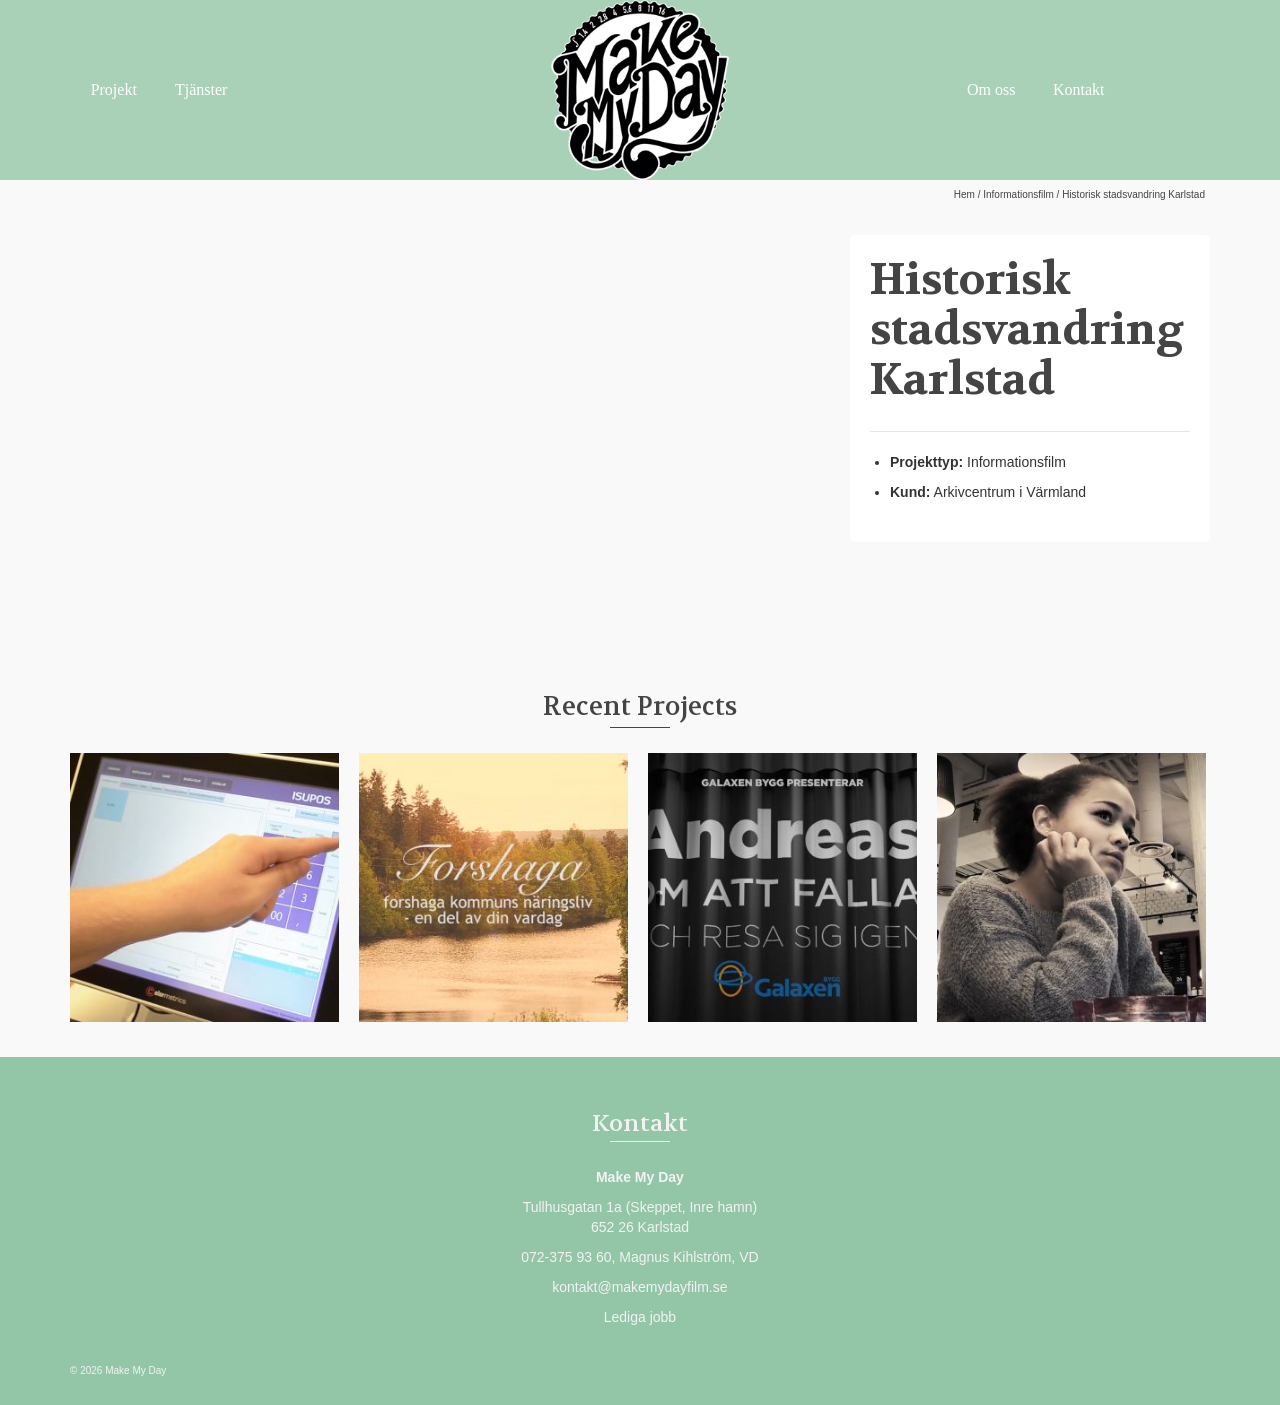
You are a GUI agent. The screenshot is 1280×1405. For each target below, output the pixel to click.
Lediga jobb (640, 1317)
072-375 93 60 (566, 1257)
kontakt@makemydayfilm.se (639, 1287)
